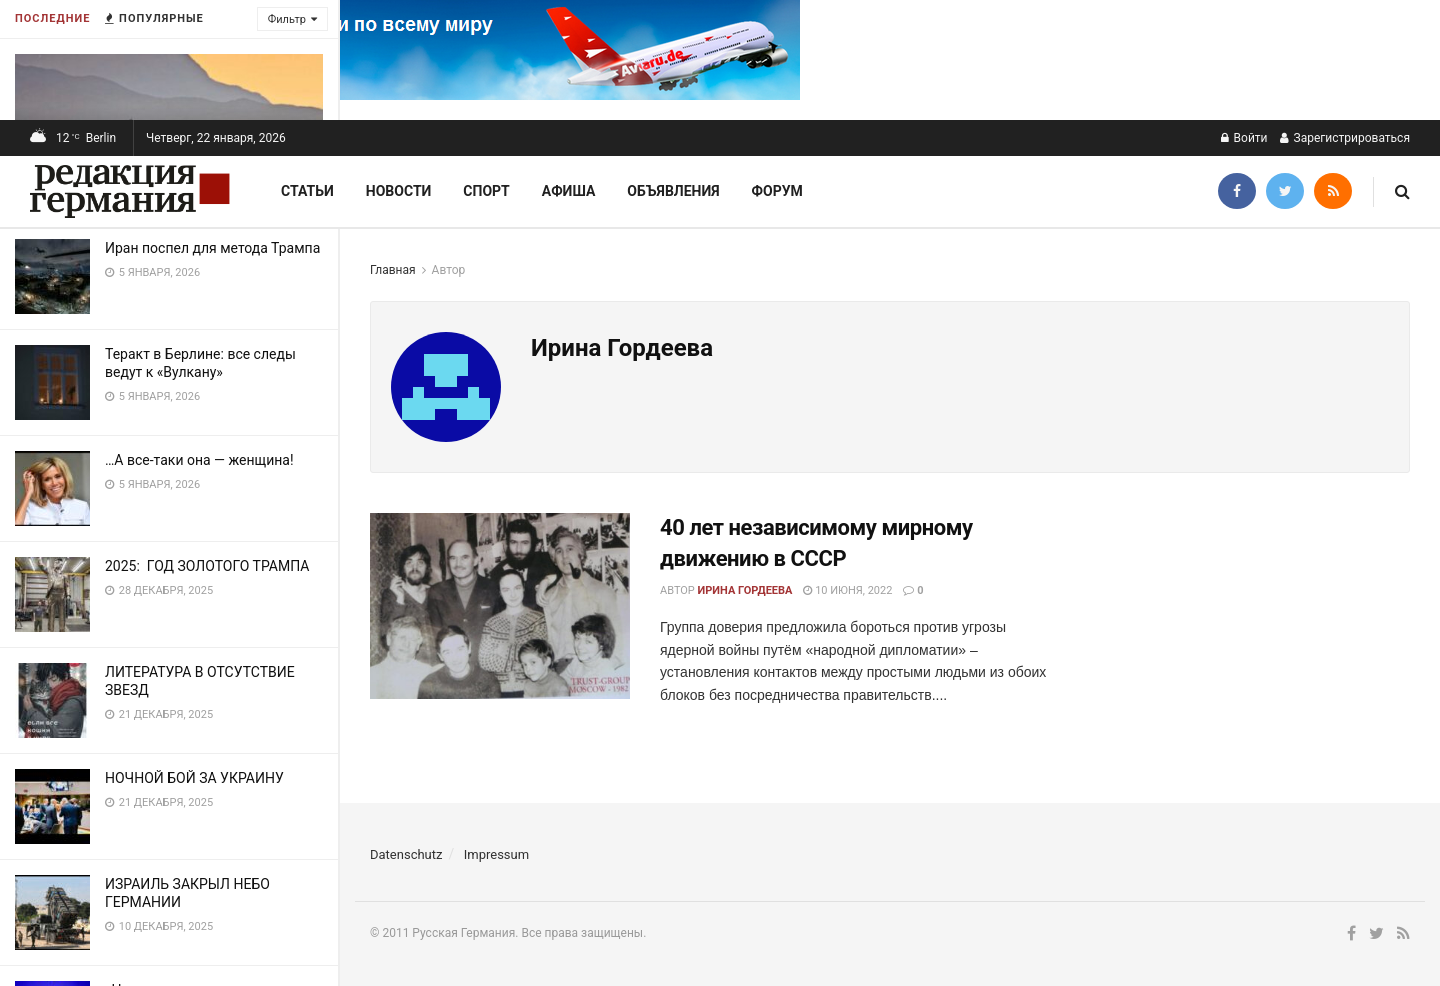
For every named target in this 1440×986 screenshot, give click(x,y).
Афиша (569, 191)
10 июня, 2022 (847, 590)
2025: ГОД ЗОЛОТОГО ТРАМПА (207, 566)
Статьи (307, 191)
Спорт (486, 191)
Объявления (673, 191)
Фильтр (287, 19)
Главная (393, 270)
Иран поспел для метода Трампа (212, 248)
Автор (449, 270)
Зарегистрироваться (1345, 138)
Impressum (496, 854)
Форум (777, 191)
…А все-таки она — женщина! (199, 460)
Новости (399, 191)
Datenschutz (406, 854)
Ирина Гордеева (745, 590)
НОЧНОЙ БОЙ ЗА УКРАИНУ (194, 778)
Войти (1244, 138)
